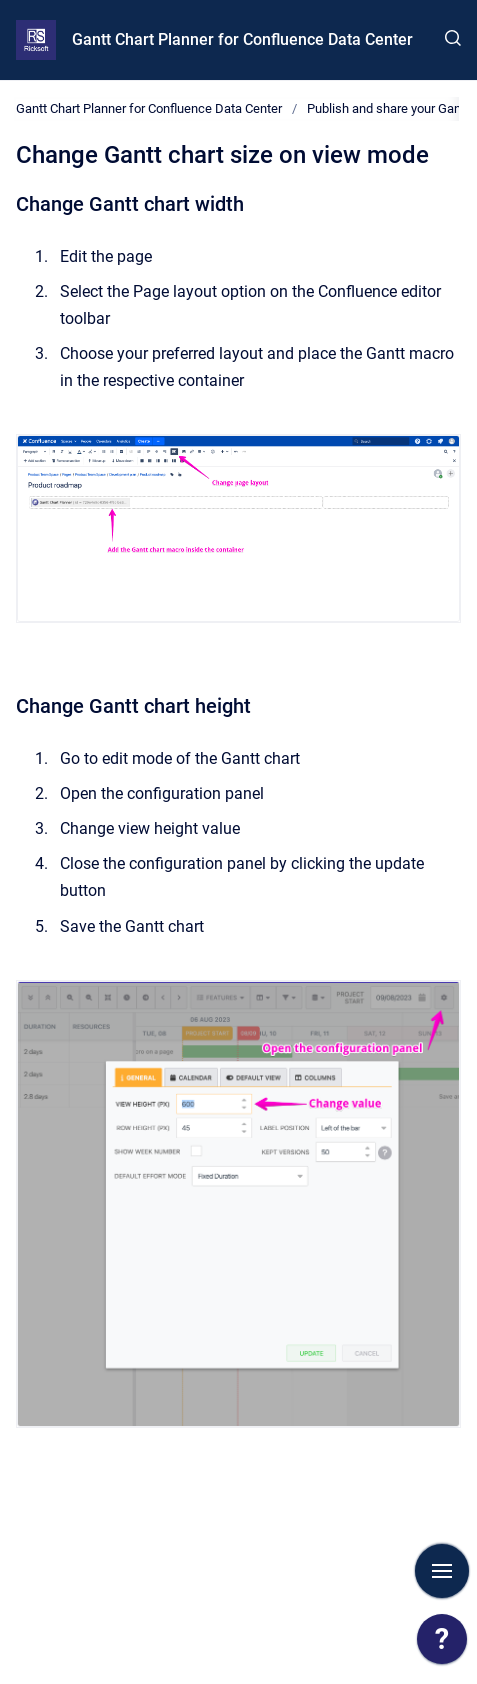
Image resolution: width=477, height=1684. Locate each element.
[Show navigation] (442, 1571)
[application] (442, 1644)
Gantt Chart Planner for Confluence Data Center (242, 39)
